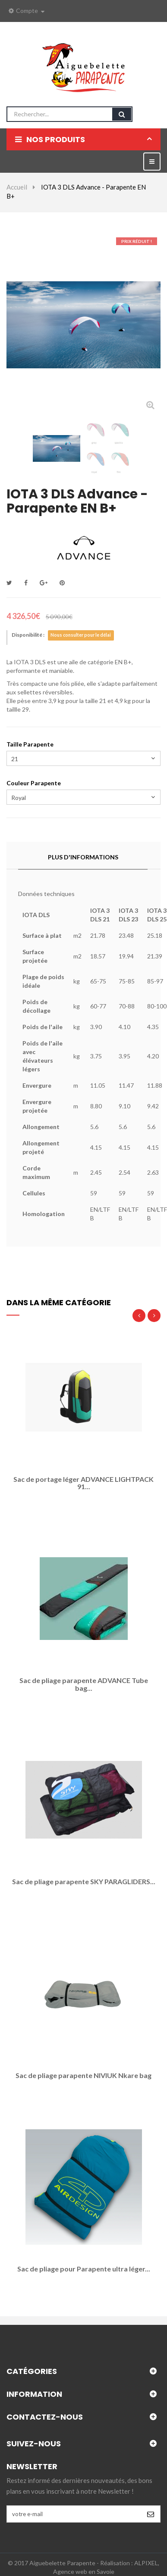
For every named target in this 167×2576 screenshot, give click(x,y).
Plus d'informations (83, 857)
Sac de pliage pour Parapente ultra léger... (83, 2269)
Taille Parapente (31, 744)
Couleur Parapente (34, 783)
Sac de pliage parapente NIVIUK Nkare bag (83, 2075)
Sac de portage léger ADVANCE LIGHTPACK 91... (83, 1482)
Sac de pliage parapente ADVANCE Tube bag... (83, 1684)
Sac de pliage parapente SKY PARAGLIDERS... (83, 1881)
